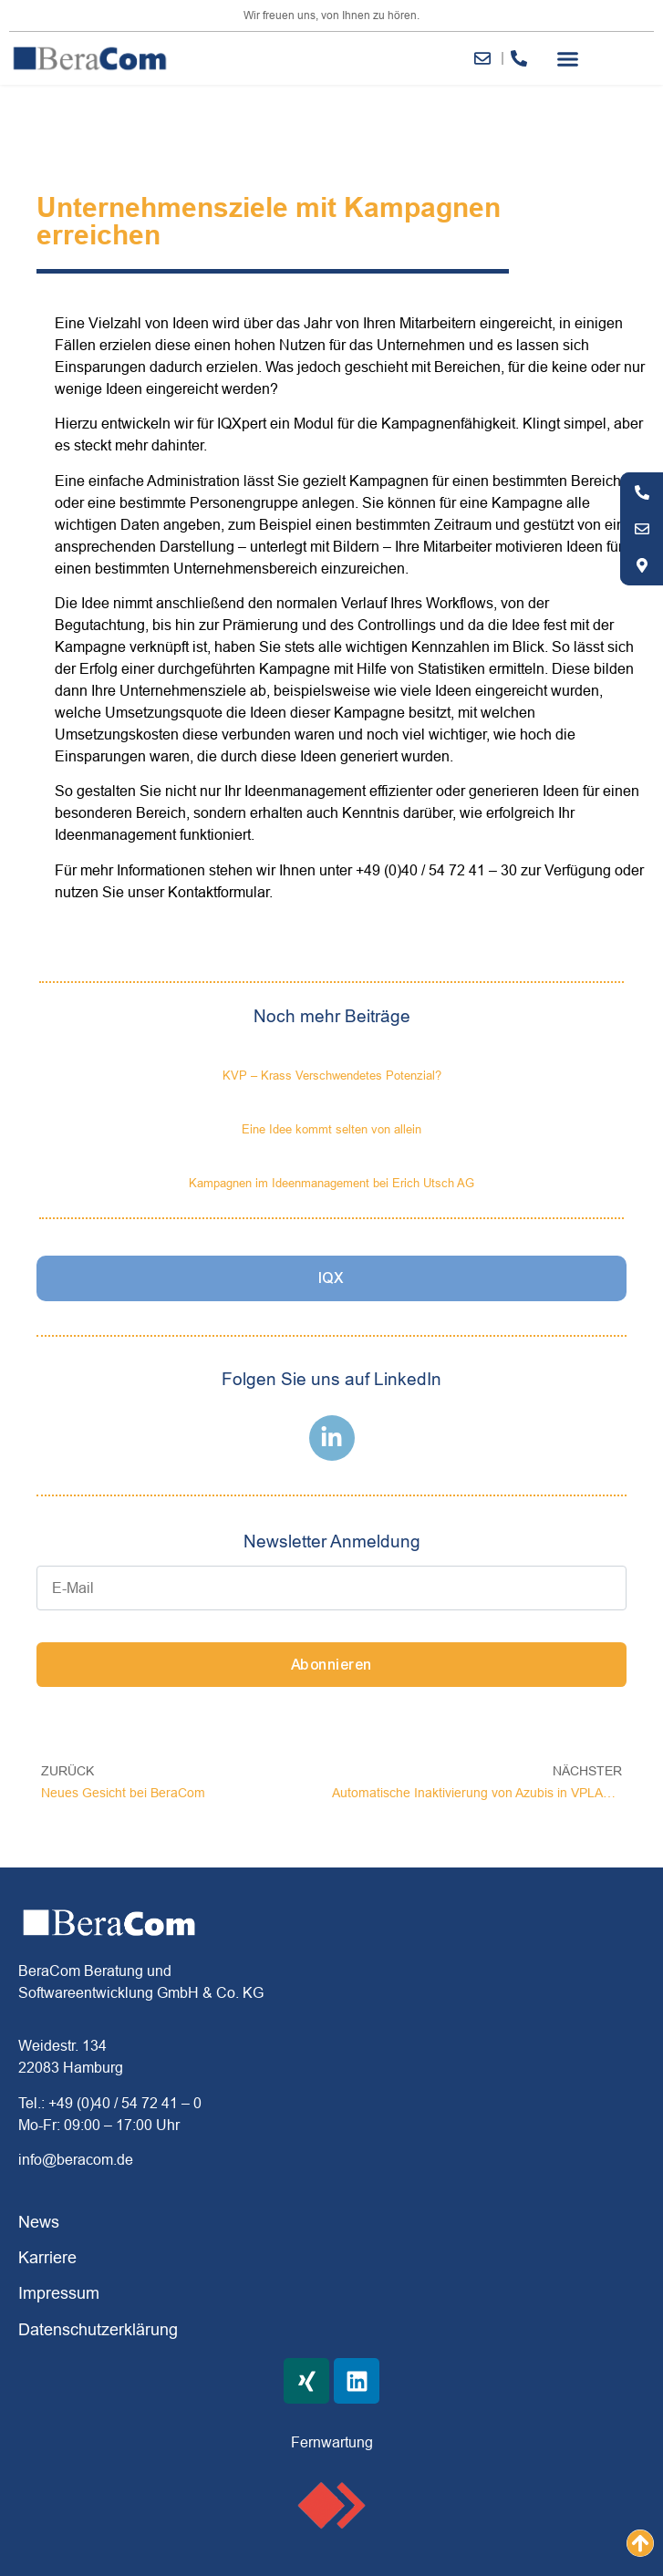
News (38, 2221)
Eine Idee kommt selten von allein (331, 1129)
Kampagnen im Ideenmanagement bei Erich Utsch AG (331, 1182)
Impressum (58, 2292)
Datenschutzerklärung (98, 2329)
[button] (567, 58)
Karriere (47, 2257)
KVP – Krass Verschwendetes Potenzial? (332, 1075)
